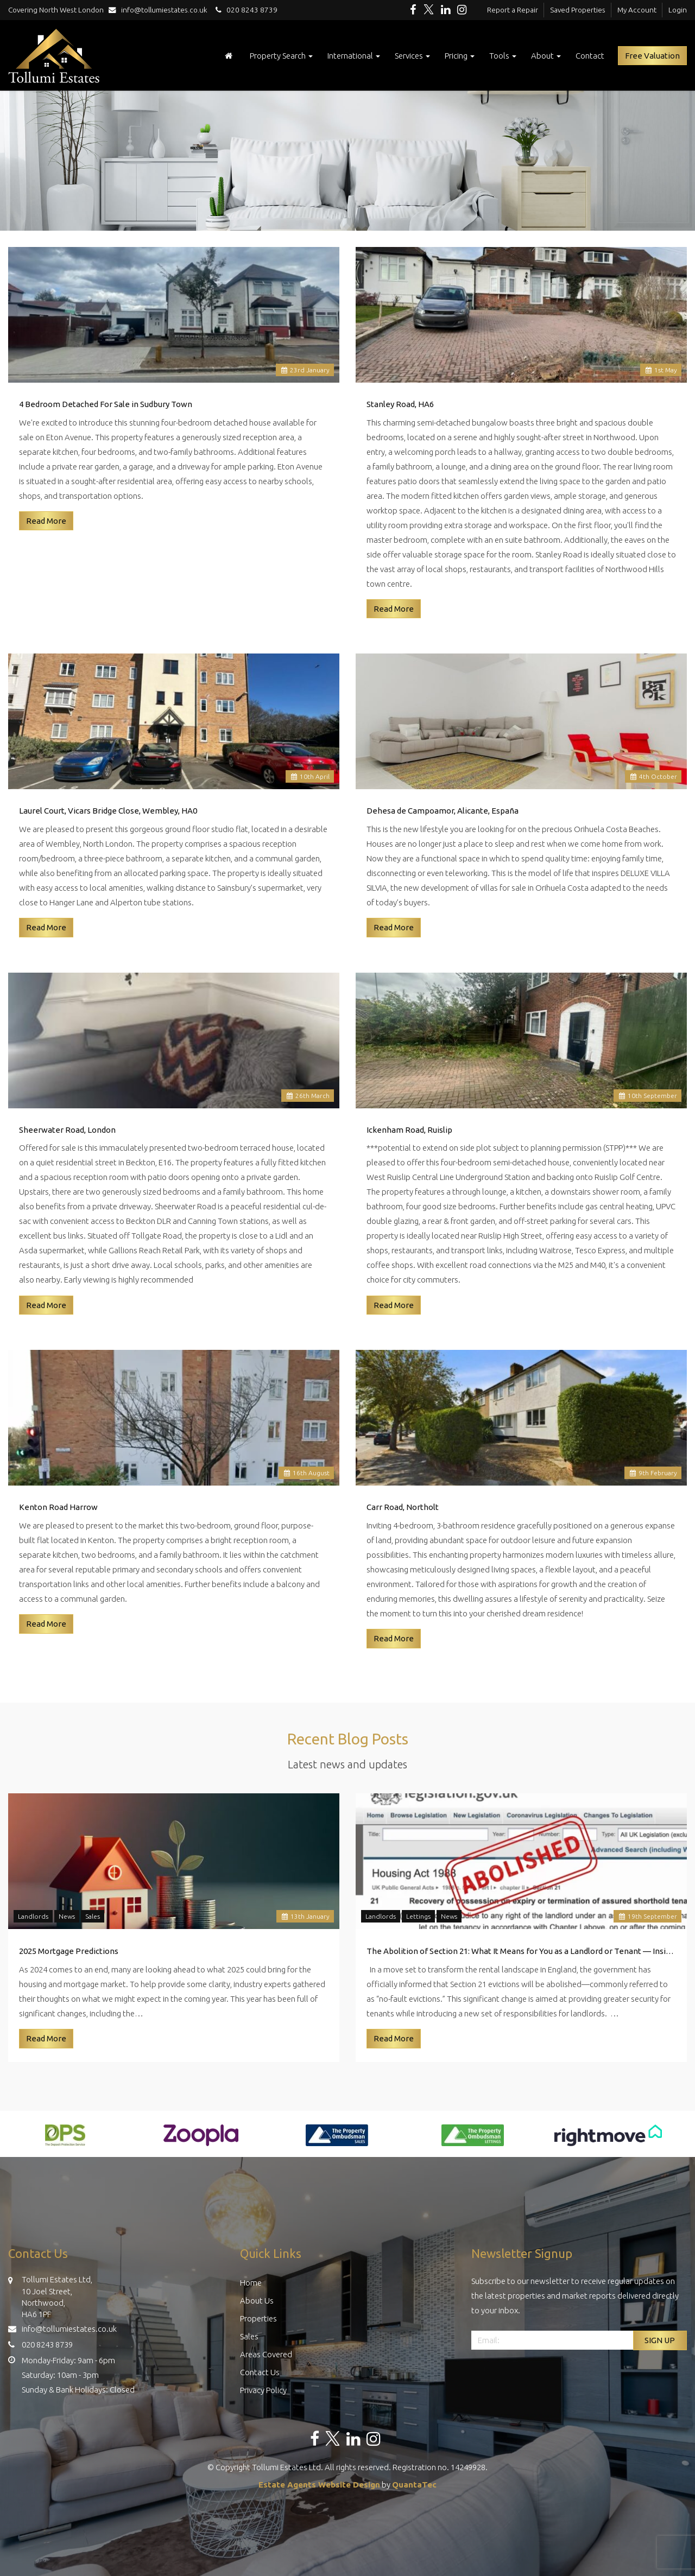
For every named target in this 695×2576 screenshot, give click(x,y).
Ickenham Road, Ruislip (409, 1129)
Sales (92, 1916)
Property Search (281, 55)
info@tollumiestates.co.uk (160, 9)
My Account (636, 9)
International (353, 55)
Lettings (418, 1916)
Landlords (33, 1916)
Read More (46, 520)
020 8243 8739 (244, 9)
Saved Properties (577, 9)
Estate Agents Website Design (319, 2484)
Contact (590, 55)
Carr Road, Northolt (403, 1507)
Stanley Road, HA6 (400, 404)
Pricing (460, 55)
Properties (258, 2318)
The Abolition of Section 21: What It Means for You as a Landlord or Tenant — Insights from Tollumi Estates (521, 1951)
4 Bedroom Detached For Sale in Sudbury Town (105, 404)
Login (677, 9)
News (67, 1916)
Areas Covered (266, 2354)
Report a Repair (512, 9)
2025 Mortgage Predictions (68, 1951)
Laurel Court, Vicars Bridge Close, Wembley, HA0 (108, 810)
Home (251, 2282)
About (546, 55)
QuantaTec (414, 2484)
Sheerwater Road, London (67, 1129)
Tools (502, 55)
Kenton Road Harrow (58, 1507)
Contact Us (260, 2372)
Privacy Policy (263, 2390)
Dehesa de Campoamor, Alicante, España (443, 810)
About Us (257, 2300)
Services (412, 55)
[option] (65, 2140)
